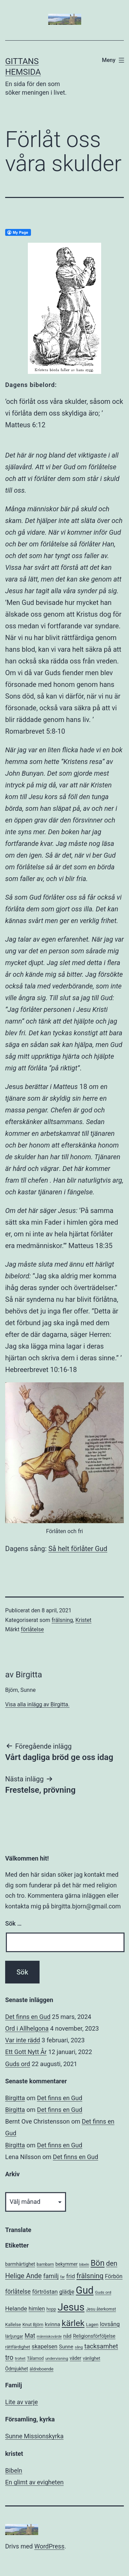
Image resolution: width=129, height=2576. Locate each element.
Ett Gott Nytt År (26, 2051)
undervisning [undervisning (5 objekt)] (56, 2358)
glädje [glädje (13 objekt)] (66, 2292)
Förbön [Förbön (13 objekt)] (113, 2276)
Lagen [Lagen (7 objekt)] (92, 2324)
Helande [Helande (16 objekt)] (16, 2308)
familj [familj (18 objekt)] (51, 2276)
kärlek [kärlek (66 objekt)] (73, 2323)
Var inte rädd (22, 2040)
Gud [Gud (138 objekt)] (85, 2290)
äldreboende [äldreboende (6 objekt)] (41, 2368)
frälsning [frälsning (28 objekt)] (89, 2276)
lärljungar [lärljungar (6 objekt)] (14, 2336)
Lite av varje (21, 2402)
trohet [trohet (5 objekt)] (20, 2358)
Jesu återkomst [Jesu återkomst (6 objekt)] (101, 2309)
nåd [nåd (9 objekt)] (67, 2336)
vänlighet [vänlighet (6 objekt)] (91, 2358)
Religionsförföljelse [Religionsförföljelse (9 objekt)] (94, 2336)
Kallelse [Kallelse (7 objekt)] (13, 2324)
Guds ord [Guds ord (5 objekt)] (103, 2292)
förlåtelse (32, 1629)
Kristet (83, 1620)
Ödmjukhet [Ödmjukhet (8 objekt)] (16, 2368)
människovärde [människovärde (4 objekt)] (49, 2336)
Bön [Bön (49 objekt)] (97, 2263)
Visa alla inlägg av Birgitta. (37, 1704)
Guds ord (17, 2063)
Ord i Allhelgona (27, 2028)
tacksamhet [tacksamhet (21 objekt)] (101, 2346)
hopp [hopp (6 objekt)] (51, 2309)
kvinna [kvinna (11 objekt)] (52, 2324)
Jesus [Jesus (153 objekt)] (70, 2307)
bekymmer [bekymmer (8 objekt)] (66, 2264)
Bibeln (13, 2470)
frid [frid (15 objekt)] (70, 2276)
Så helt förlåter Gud (77, 1548)
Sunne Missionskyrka (34, 2436)
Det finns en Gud (28, 2016)
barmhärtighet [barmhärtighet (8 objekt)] (20, 2264)
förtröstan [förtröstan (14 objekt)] (45, 2292)
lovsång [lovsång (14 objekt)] (110, 2324)
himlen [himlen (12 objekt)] (37, 2308)
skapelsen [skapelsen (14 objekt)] (44, 2346)
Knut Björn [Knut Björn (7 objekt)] (32, 2324)
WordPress (49, 2546)
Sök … (13, 1923)
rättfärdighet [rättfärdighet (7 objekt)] (17, 2346)
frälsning (62, 1620)
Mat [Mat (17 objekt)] (30, 2335)
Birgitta (15, 2098)
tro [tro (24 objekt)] (9, 2358)
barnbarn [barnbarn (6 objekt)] (45, 2264)
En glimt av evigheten (34, 2482)
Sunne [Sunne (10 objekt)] (66, 2347)
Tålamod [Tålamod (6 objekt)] (35, 2358)
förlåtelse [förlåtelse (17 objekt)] (18, 2291)
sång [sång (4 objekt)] (79, 2347)
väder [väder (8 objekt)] (76, 2358)
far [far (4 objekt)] (62, 2277)
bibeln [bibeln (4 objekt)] (84, 2264)
